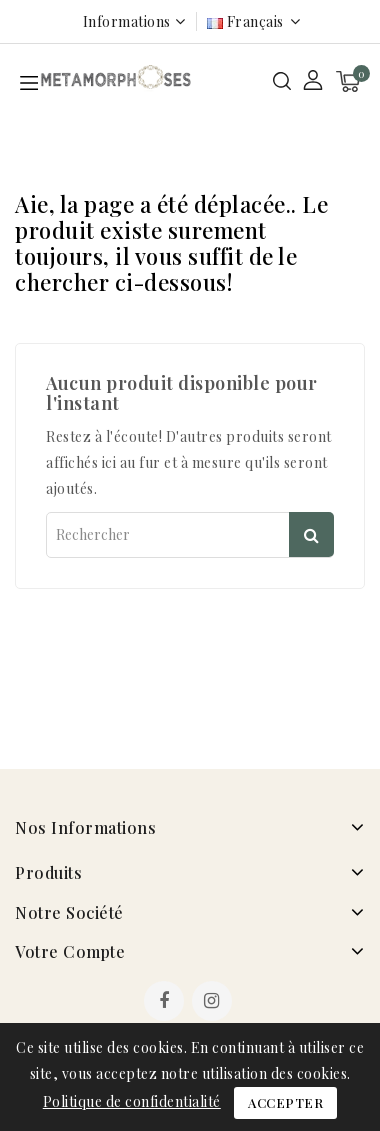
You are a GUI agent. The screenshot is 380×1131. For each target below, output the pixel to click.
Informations (127, 21)
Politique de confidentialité (132, 1101)
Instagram (214, 1003)
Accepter (285, 1102)
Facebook (166, 1003)
